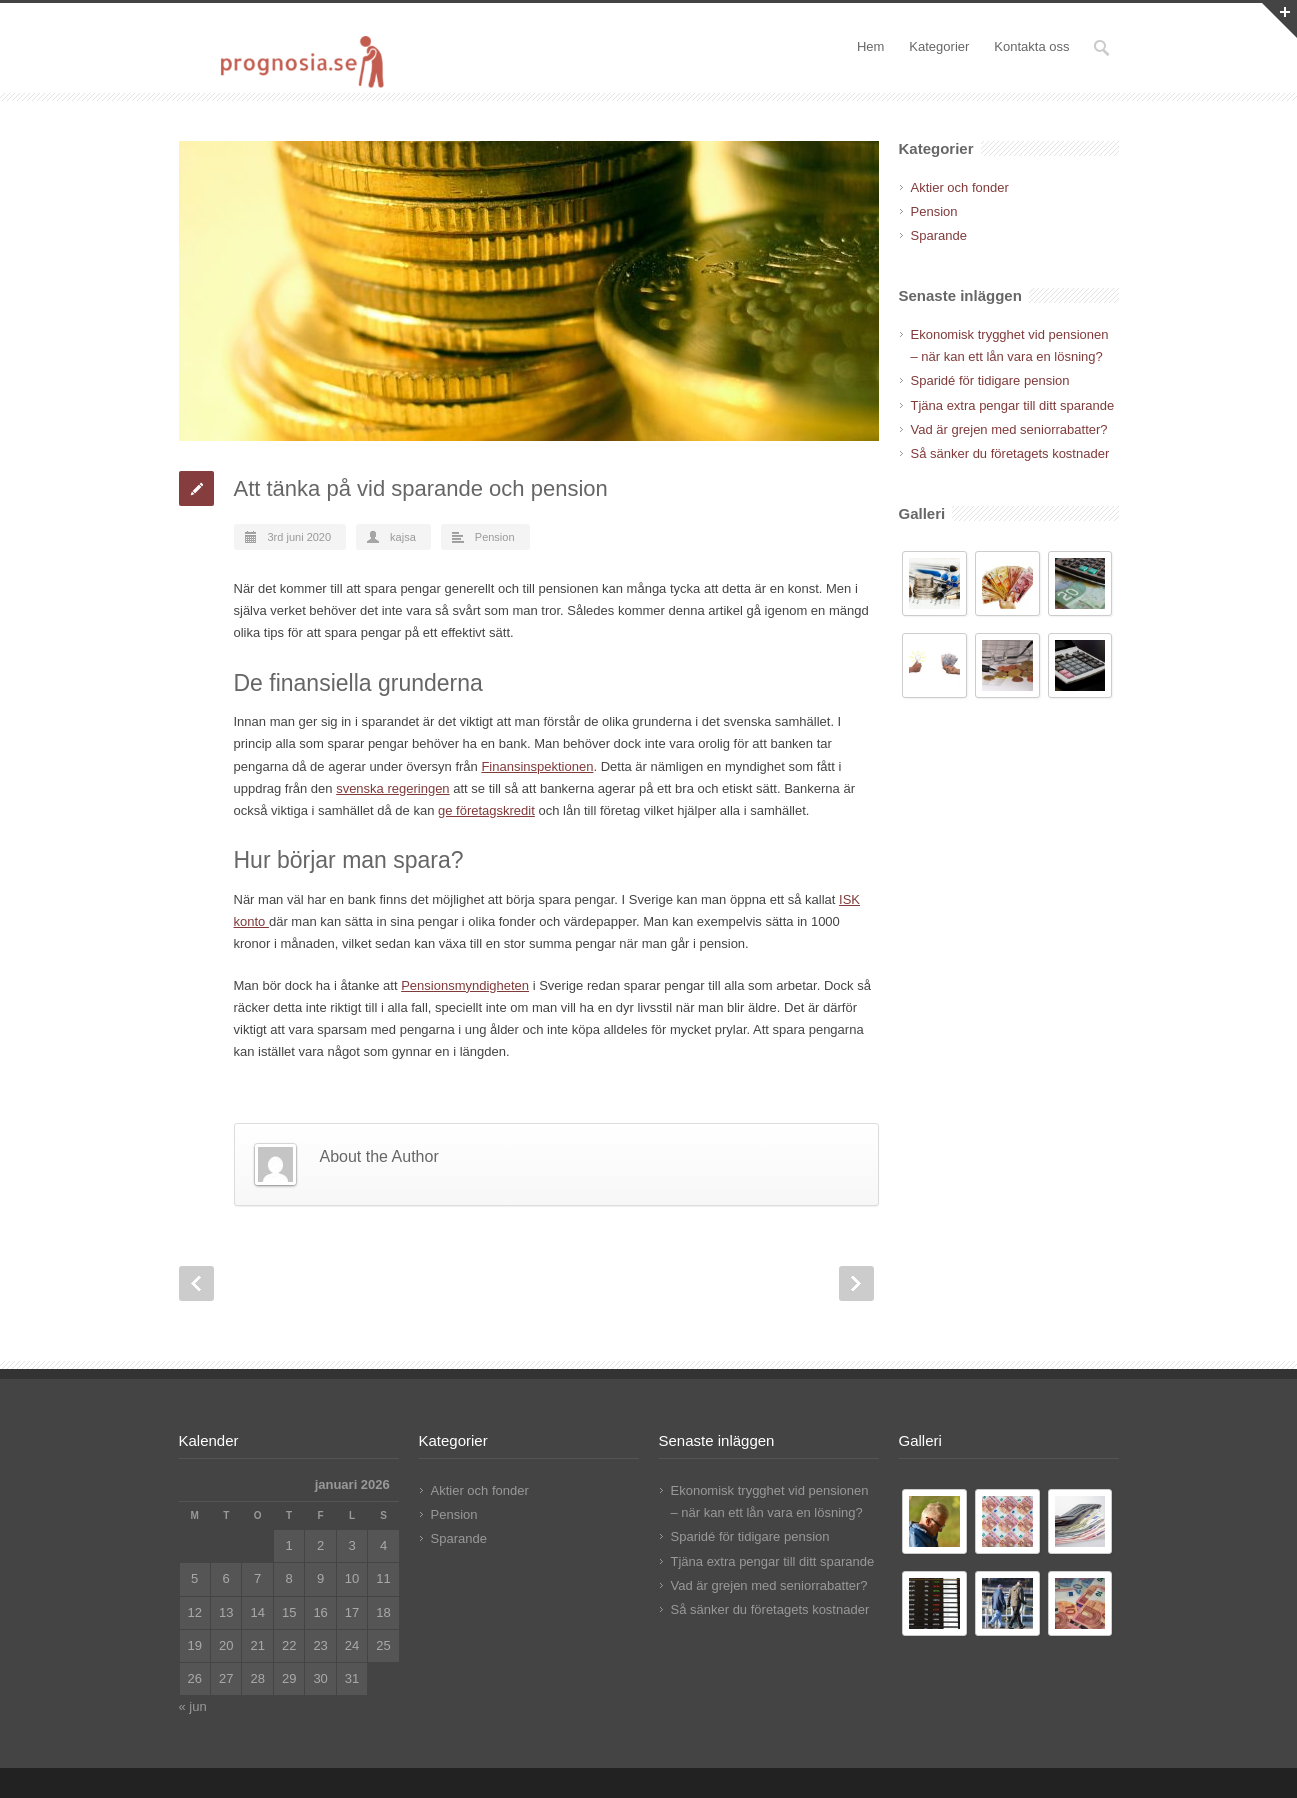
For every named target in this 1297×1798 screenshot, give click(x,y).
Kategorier (939, 46)
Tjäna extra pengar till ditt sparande (1013, 405)
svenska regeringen (392, 788)
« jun (193, 1706)
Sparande (939, 235)
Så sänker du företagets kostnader (1010, 453)
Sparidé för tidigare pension (990, 380)
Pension (495, 537)
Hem (870, 46)
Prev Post (196, 1283)
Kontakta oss (1031, 46)
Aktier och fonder (960, 187)
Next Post (856, 1283)
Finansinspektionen (537, 766)
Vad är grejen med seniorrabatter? (1009, 429)
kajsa (403, 537)
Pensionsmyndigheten (465, 985)
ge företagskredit (486, 810)
